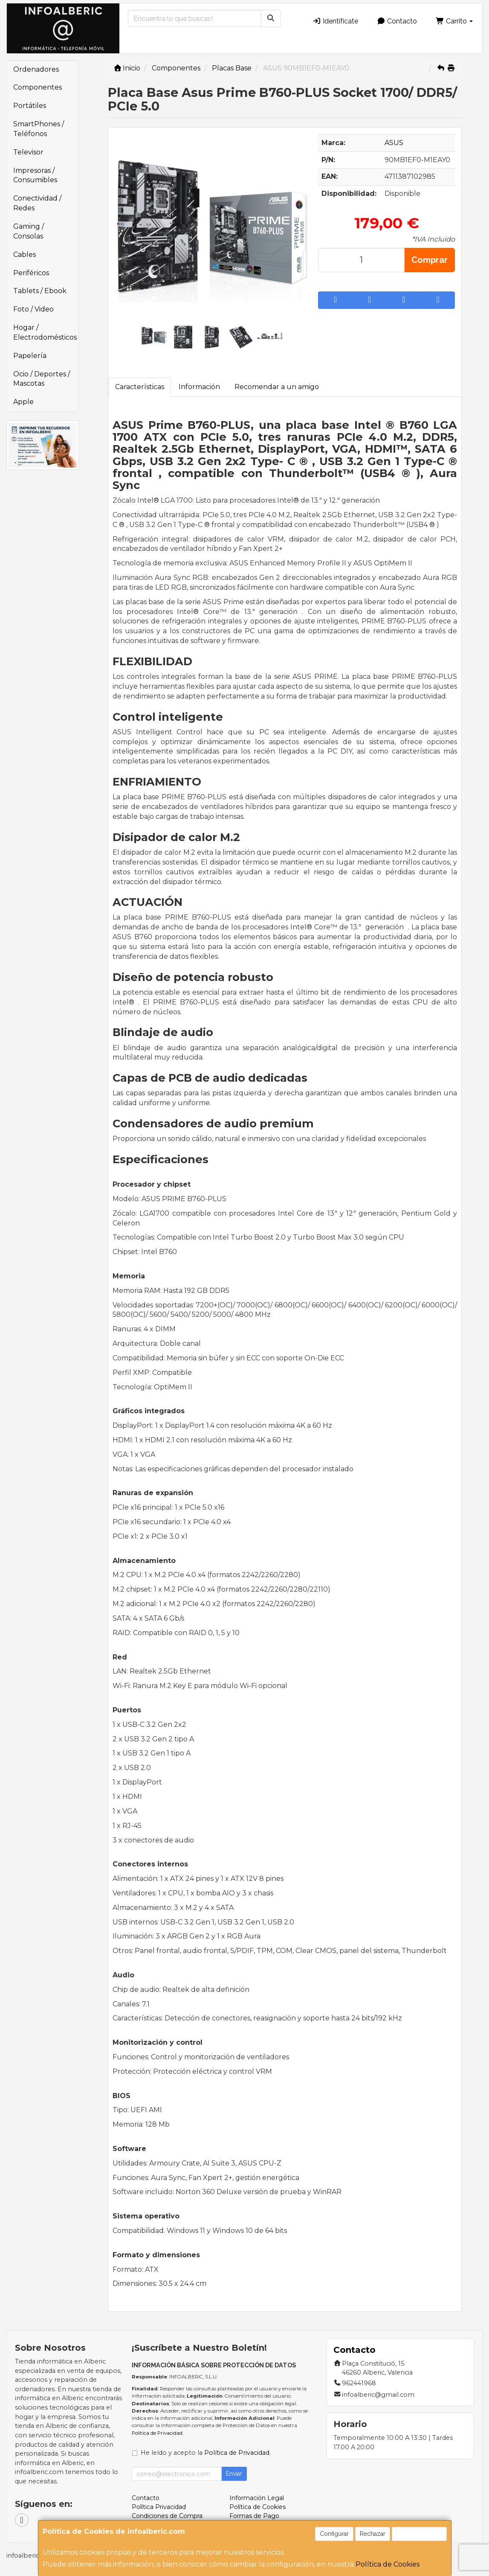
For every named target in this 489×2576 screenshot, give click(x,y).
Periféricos (31, 273)
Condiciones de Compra (167, 2516)
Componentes (37, 87)
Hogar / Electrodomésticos (45, 332)
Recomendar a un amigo (276, 387)
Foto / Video (33, 309)
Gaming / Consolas (28, 231)
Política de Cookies (388, 2564)
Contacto (397, 21)
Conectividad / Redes (37, 203)
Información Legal (256, 2498)
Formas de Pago (254, 2516)
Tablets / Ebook (40, 291)
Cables (24, 254)
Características (139, 387)
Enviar (234, 2473)
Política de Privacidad (157, 2433)
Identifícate (335, 21)
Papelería (29, 356)
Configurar (334, 2533)
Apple (23, 402)
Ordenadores (36, 69)
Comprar (429, 260)
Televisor (28, 152)
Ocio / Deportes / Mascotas (41, 379)
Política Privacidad (159, 2507)
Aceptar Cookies (419, 2533)
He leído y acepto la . (206, 2453)
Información (199, 387)
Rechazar (372, 2533)
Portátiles (29, 106)
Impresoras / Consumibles (35, 175)
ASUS (394, 143)
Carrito (454, 21)
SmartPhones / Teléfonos (38, 129)
